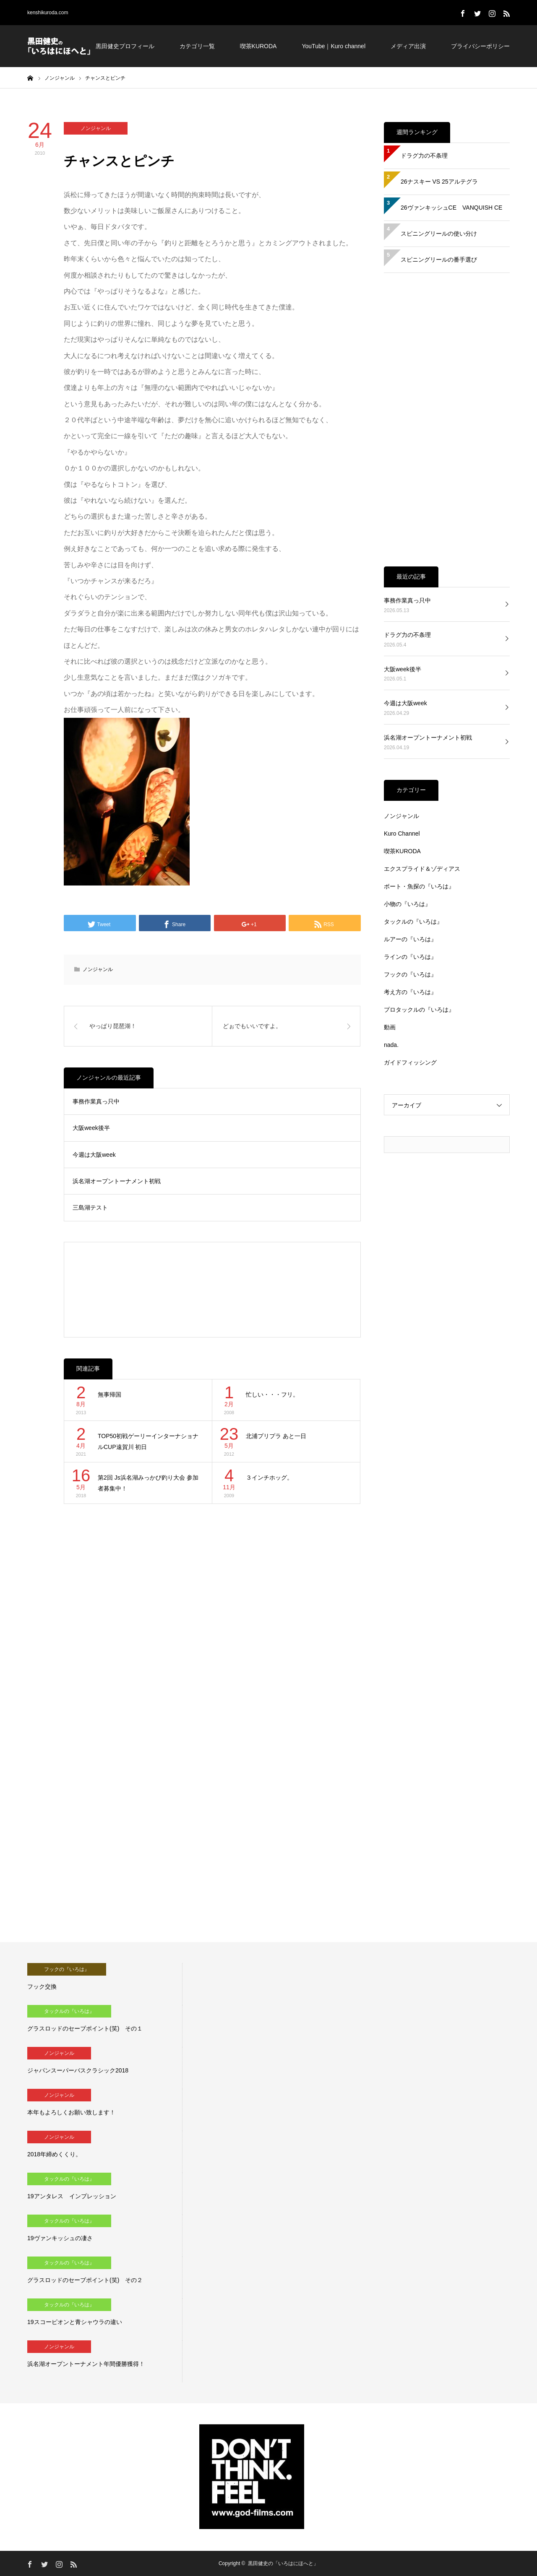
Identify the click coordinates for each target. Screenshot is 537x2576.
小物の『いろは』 (407, 904)
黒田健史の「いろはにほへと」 (283, 2563)
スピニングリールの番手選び (439, 259)
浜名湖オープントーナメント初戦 (117, 1181)
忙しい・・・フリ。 (272, 1394)
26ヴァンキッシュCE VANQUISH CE (451, 207)
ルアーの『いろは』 (410, 939)
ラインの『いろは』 (410, 956)
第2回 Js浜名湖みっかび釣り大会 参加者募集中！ (148, 1483)
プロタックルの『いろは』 (419, 1009)
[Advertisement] (212, 1289)
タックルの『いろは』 (413, 921)
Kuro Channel (402, 833)
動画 (390, 1027)
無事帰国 (109, 1394)
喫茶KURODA (258, 46)
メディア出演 (408, 46)
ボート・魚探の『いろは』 (419, 886)
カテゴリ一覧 (197, 46)
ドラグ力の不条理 (424, 155)
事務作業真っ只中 (96, 1101)
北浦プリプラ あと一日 (276, 1436)
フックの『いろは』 (410, 974)
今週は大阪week (94, 1154)
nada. (391, 1044)
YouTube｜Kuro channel (333, 46)
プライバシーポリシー (480, 46)
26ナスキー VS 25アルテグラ (439, 181)
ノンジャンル (96, 128)
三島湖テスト (90, 1207)
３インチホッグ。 (269, 1477)
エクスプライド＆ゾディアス (422, 868)
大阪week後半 (91, 1127)
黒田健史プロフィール (125, 46)
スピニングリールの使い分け (439, 233)
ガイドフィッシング (410, 1062)
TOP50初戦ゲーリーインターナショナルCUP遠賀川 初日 (148, 1442)
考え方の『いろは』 (410, 992)
